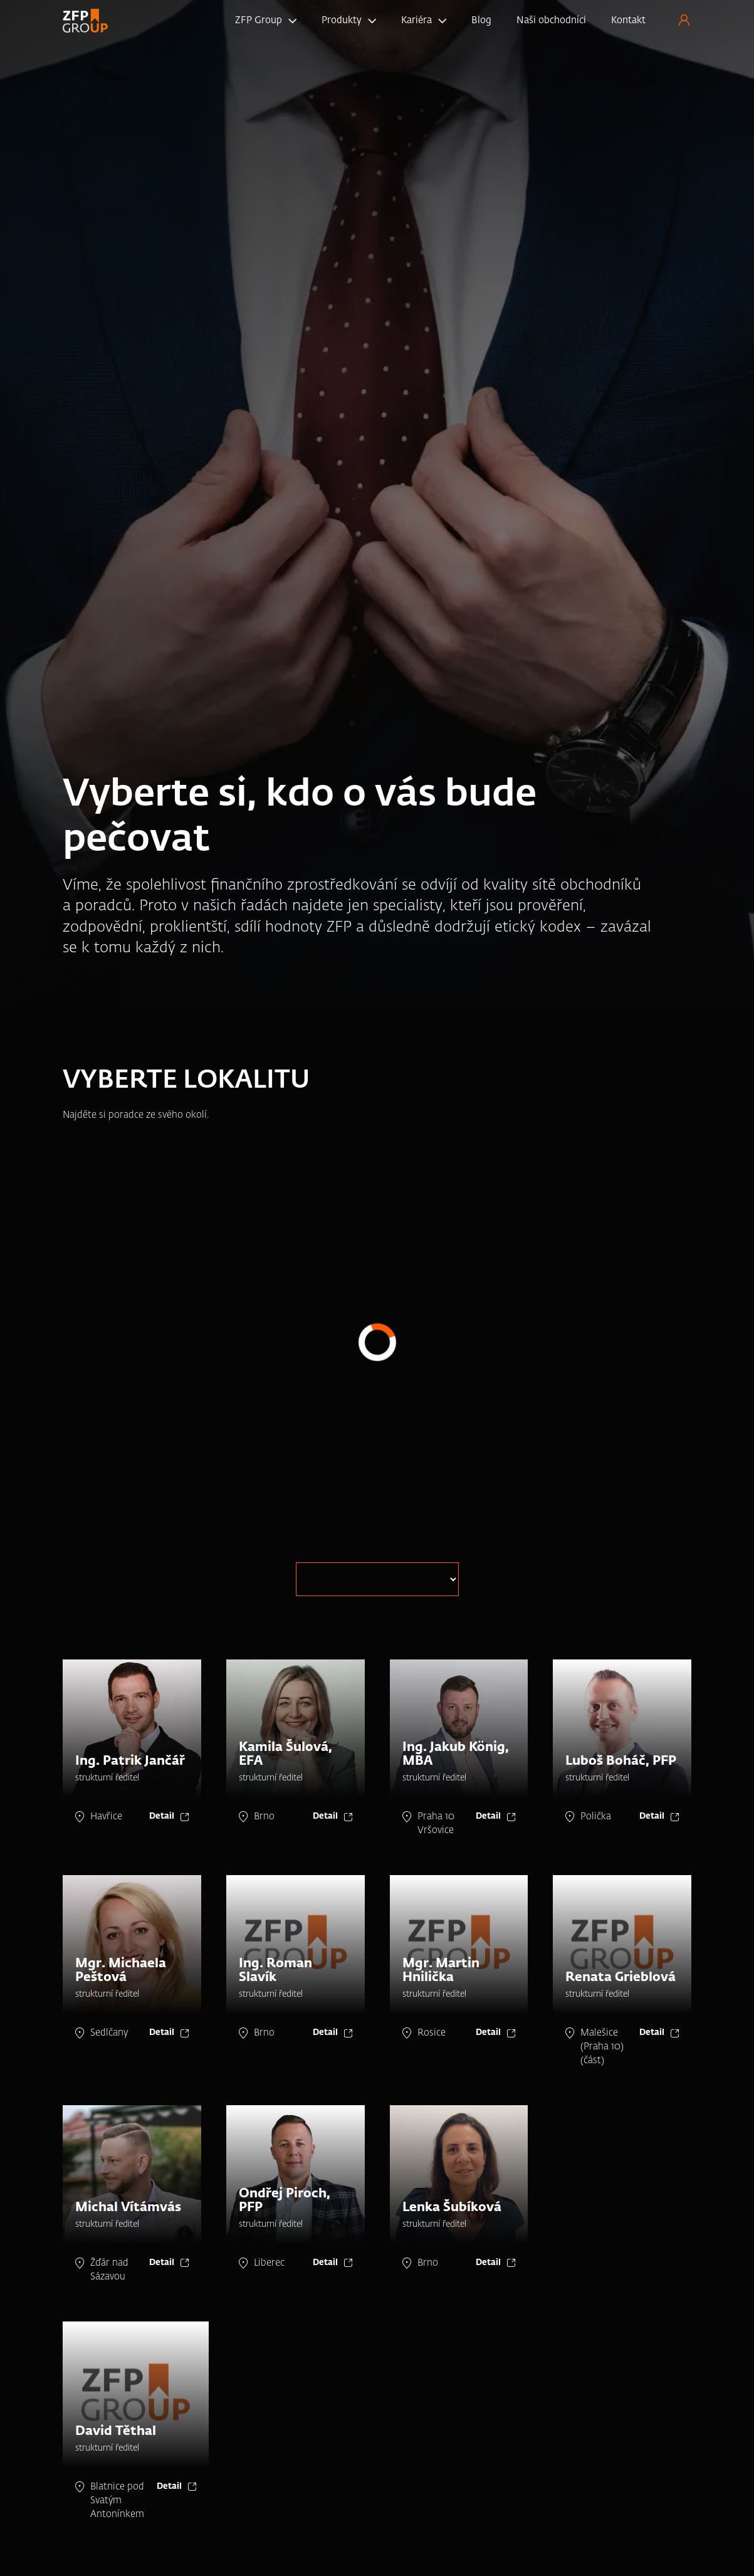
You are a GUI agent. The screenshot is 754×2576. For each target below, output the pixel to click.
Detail (161, 1816)
